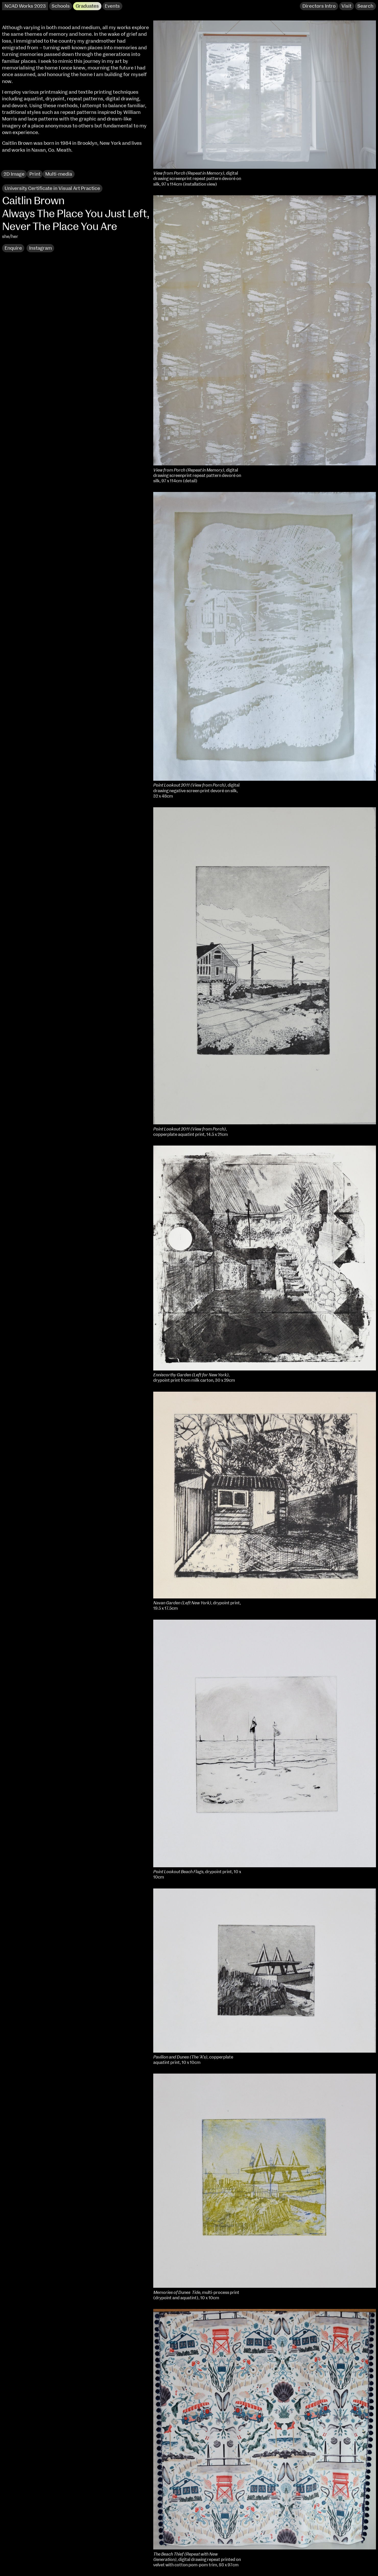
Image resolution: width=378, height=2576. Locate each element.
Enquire (13, 248)
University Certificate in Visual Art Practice (52, 188)
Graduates (87, 6)
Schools (61, 6)
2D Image (14, 174)
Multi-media (58, 174)
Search (365, 6)
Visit (346, 6)
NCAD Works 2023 (25, 6)
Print (34, 174)
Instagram (40, 248)
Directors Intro (319, 6)
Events (112, 6)
